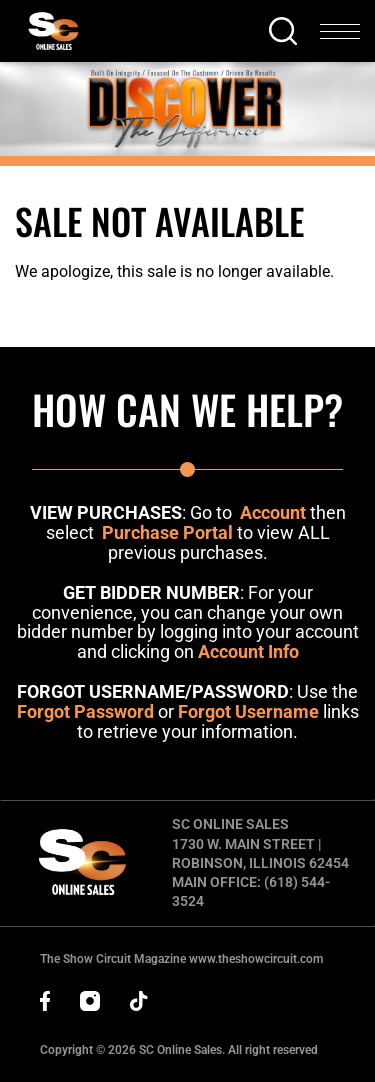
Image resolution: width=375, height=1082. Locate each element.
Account (273, 512)
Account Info (248, 651)
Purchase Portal (167, 532)
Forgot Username (248, 711)
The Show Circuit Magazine (181, 959)
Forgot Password (85, 711)
